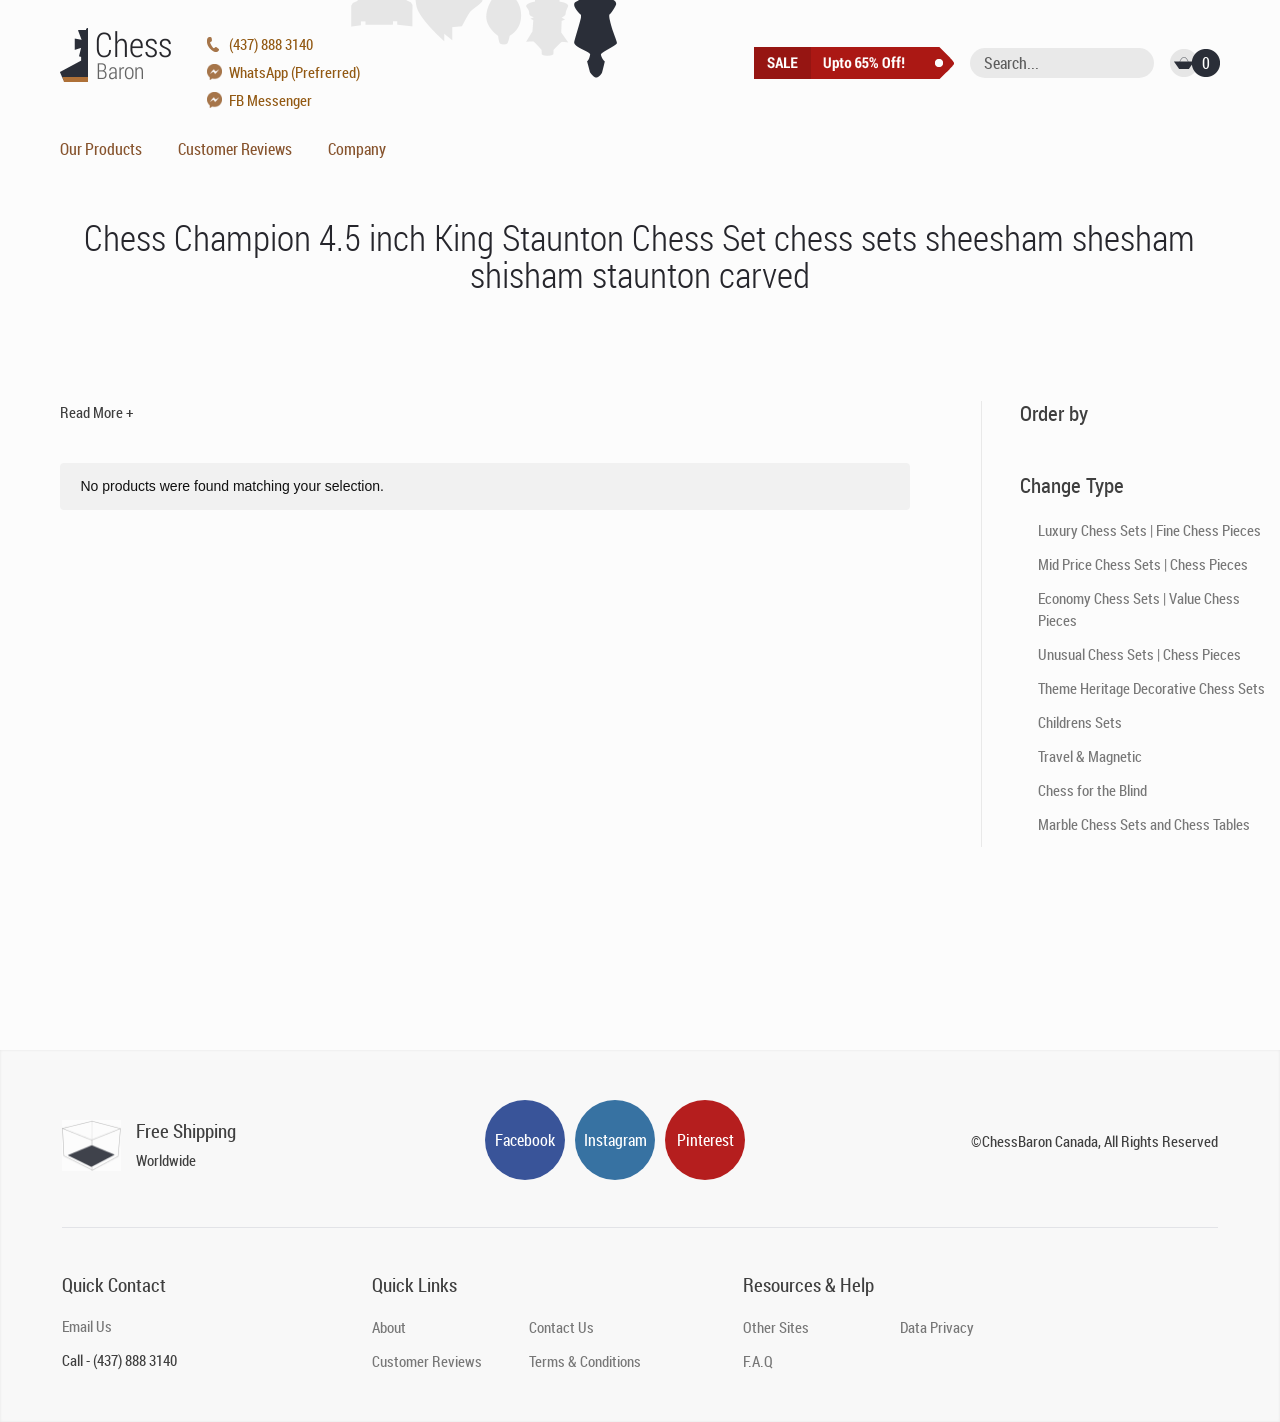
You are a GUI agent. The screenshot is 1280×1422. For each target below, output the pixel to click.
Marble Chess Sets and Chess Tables (1144, 824)
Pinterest (705, 1140)
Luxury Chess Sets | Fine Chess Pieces (1149, 530)
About (389, 1327)
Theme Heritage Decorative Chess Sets (1151, 688)
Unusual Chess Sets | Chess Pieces (1139, 654)
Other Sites (776, 1327)
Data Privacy (937, 1327)
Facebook (525, 1140)
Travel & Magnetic (1090, 756)
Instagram (615, 1140)
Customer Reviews (235, 149)
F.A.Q (758, 1361)
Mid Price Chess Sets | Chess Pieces (1143, 564)
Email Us (87, 1326)
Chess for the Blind (1092, 790)
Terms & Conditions (585, 1361)
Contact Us (561, 1327)
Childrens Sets (1080, 722)
